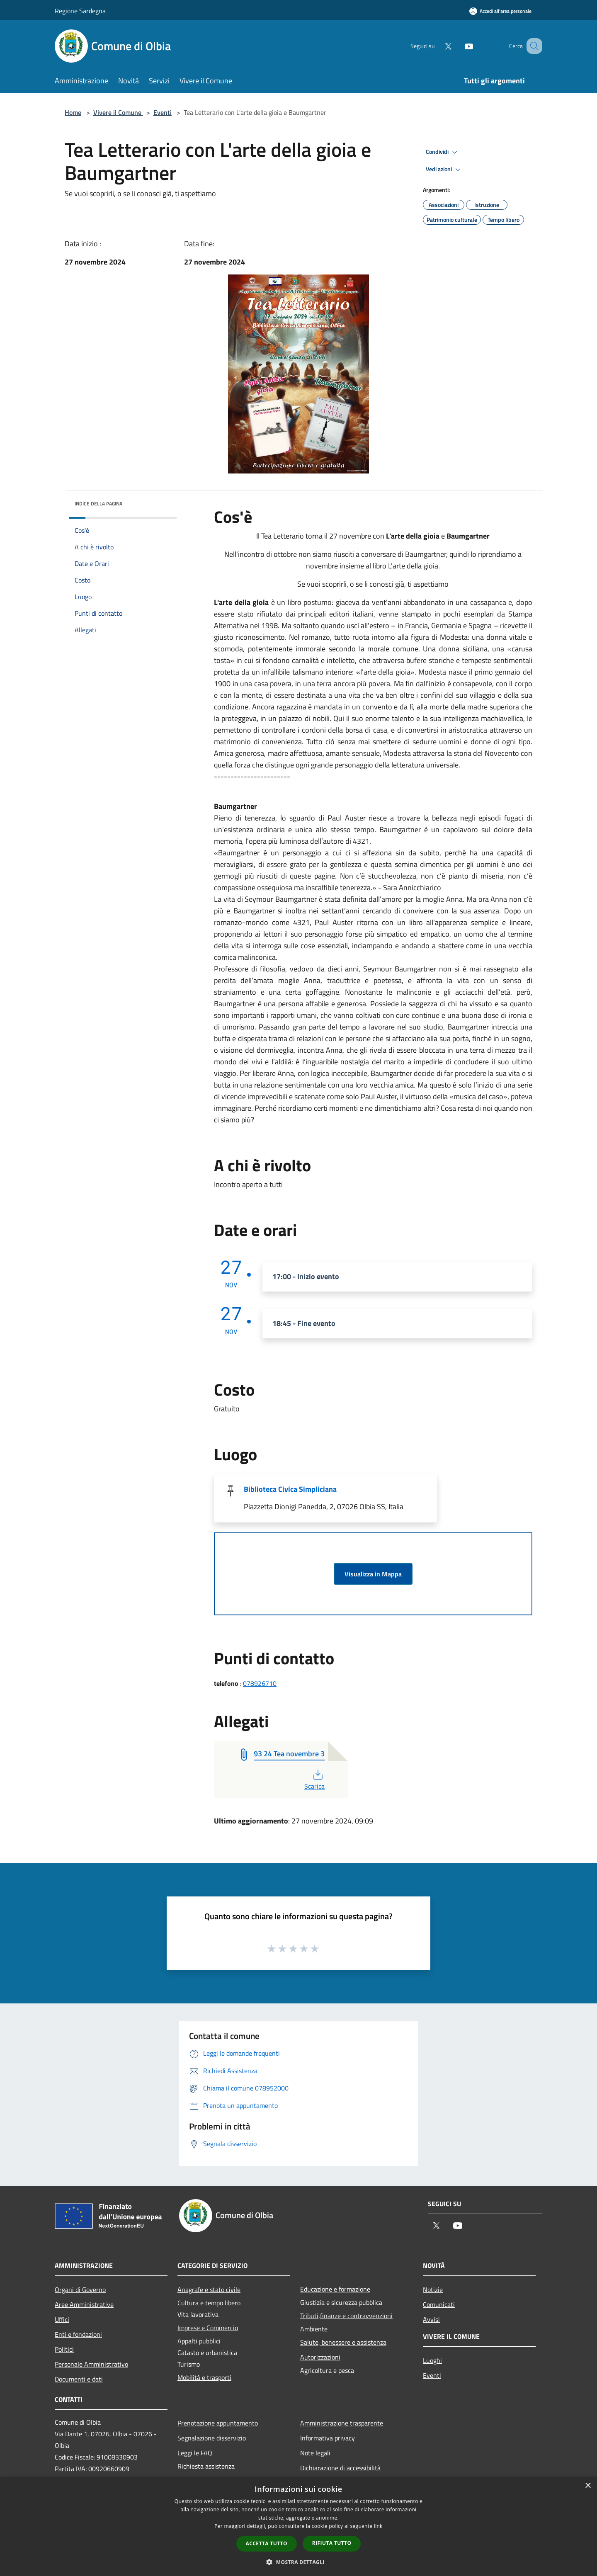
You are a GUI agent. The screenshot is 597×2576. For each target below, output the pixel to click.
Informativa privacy (327, 2438)
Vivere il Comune (118, 112)
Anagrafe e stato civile (208, 2289)
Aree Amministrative (84, 2304)
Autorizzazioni (320, 2357)
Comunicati (439, 2304)
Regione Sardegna (80, 11)
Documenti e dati (79, 2379)
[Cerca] (532, 46)
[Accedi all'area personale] (500, 11)
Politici (64, 2349)
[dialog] (298, 2526)
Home (73, 112)
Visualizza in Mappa (373, 1574)
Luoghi (432, 2360)
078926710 (260, 1683)
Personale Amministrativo (91, 2364)
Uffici (62, 2319)
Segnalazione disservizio (211, 2438)
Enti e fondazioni (78, 2334)
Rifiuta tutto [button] (332, 2543)
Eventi (162, 112)
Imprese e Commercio (207, 2328)
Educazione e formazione (335, 2289)
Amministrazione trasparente (341, 2423)
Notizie (433, 2289)
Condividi (443, 152)
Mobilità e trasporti (204, 2377)
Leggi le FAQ (194, 2453)
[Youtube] (458, 45)
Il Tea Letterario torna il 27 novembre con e (373, 535)
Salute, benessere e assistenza (343, 2342)
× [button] (588, 2486)
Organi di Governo (80, 2289)
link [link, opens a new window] (378, 2526)
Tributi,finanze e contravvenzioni (346, 2316)
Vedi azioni (444, 170)
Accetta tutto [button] (266, 2543)
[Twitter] (438, 45)
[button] (298, 2562)
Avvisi (431, 2319)
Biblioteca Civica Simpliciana (290, 1489)
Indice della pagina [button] (98, 503)
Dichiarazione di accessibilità (340, 2468)
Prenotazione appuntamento (217, 2423)
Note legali (315, 2453)
